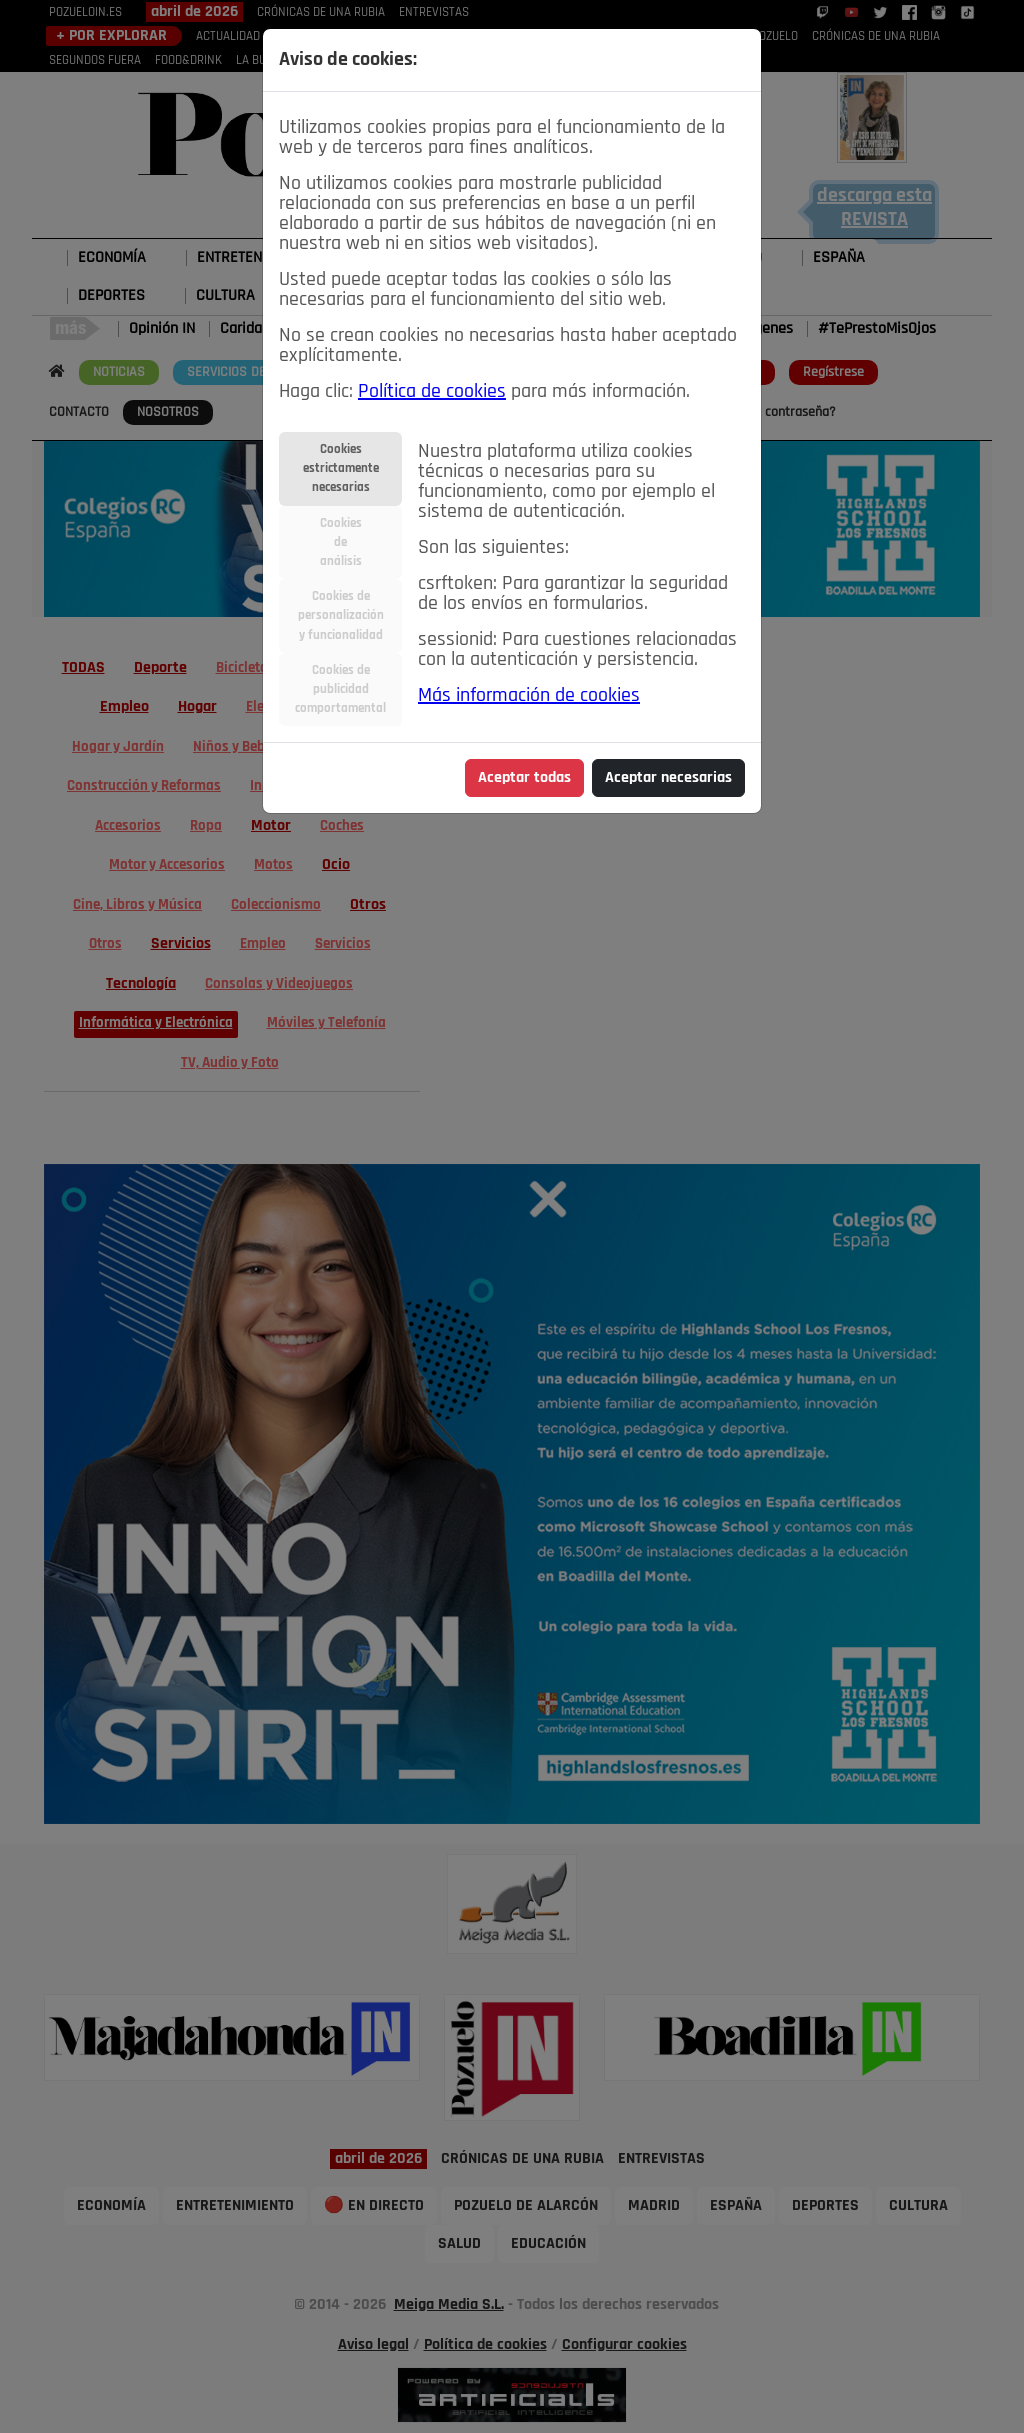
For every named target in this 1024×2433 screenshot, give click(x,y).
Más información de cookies (529, 696)
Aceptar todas (524, 778)
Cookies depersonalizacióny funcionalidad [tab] (341, 615)
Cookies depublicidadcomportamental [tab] (340, 689)
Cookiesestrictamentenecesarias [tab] (341, 468)
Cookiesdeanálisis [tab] (341, 542)
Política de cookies (432, 392)
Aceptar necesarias (668, 778)
